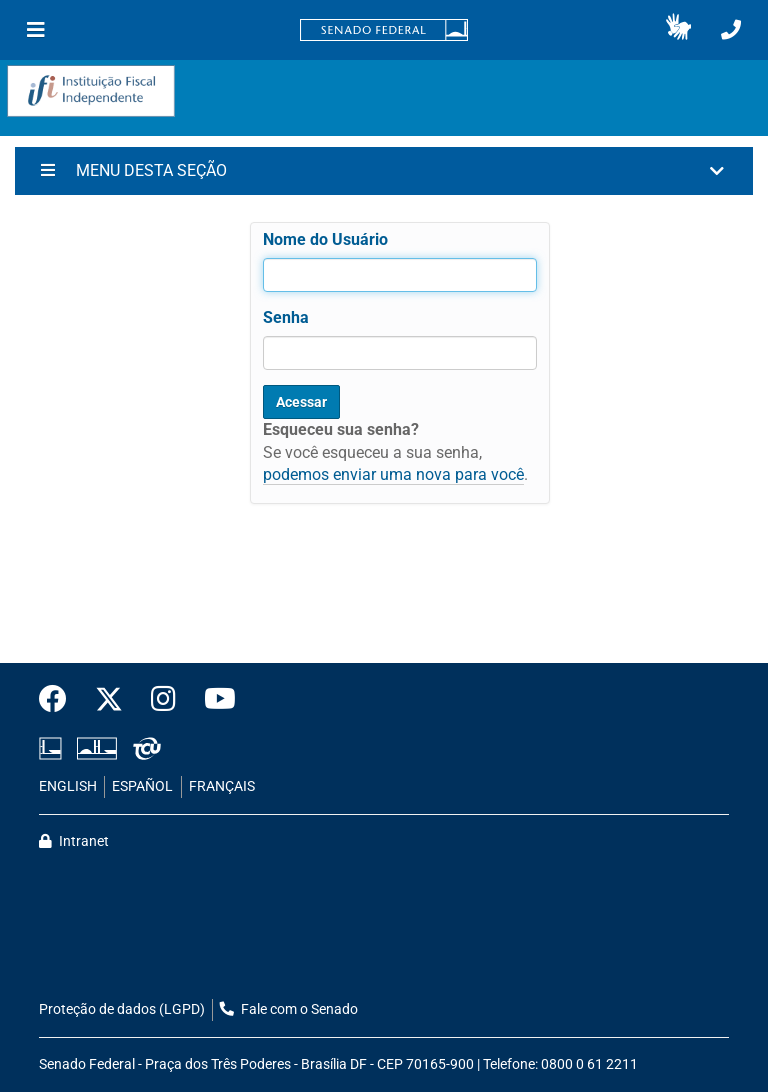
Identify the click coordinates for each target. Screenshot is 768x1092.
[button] (678, 30)
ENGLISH (68, 786)
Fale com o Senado (289, 1009)
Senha (286, 317)
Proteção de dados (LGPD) (122, 1009)
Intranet (74, 841)
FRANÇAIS (222, 786)
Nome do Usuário (325, 239)
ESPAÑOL (142, 786)
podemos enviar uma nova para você (393, 474)
